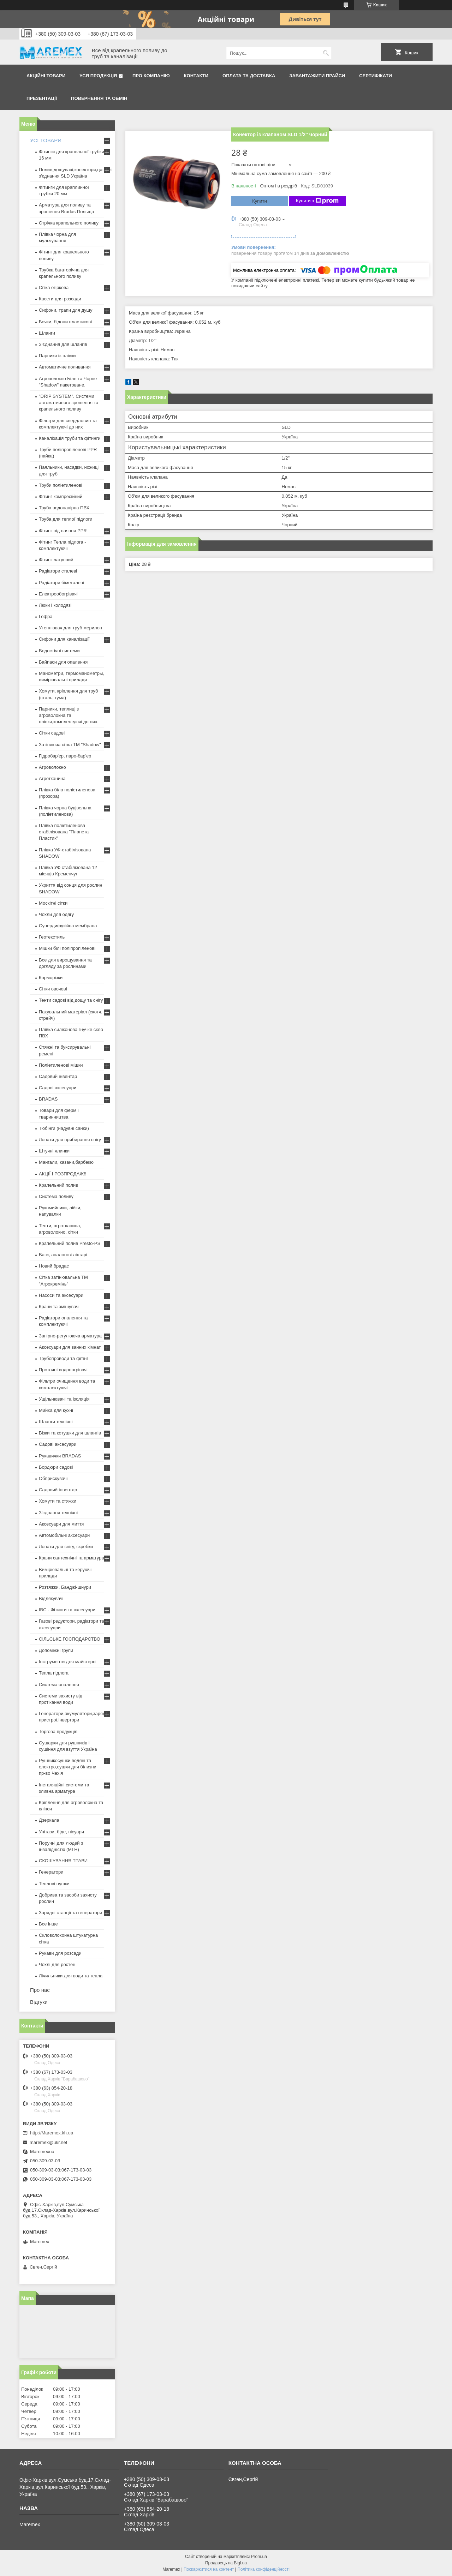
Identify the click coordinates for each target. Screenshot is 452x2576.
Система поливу (56, 1196)
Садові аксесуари (57, 1087)
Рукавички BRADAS (60, 1455)
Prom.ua (259, 2556)
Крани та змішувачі (59, 1306)
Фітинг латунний (56, 559)
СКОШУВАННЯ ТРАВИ (63, 1860)
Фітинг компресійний (60, 496)
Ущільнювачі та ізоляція (64, 1399)
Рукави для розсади (60, 1953)
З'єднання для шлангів (63, 344)
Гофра (46, 616)
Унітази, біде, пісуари (61, 1831)
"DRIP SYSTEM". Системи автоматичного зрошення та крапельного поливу (69, 403)
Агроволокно (52, 767)
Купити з (317, 201)
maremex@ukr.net (48, 2142)
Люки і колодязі (55, 605)
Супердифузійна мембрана (68, 925)
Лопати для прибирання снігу (70, 1139)
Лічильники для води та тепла (70, 1975)
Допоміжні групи (56, 1650)
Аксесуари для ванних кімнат (70, 1347)
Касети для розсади (60, 298)
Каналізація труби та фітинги (70, 438)
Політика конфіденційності (263, 2569)
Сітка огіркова (54, 287)
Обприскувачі (53, 1478)
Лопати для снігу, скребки (66, 1546)
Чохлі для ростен (57, 1964)
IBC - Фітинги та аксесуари (67, 1609)
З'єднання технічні (58, 1512)
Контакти (196, 75)
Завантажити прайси (317, 75)
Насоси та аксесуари (61, 1295)
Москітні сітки (53, 903)
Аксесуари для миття (61, 1524)
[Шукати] (326, 53)
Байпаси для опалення (63, 662)
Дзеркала (49, 1820)
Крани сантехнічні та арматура (71, 1557)
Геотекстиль (52, 937)
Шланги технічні (56, 1421)
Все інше (48, 1924)
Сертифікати (375, 75)
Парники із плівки (57, 355)
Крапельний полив (58, 1185)
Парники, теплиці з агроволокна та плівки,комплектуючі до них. (69, 715)
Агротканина (52, 778)
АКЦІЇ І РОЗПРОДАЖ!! (63, 1173)
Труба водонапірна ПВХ (64, 507)
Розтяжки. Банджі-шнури (65, 1587)
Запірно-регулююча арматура (70, 1335)
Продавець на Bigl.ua (226, 2562)
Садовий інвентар (58, 1076)
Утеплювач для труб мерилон (70, 627)
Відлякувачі (51, 1598)
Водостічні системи (59, 650)
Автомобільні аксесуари (64, 1535)
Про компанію (151, 75)
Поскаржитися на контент (209, 2569)
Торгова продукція (58, 1731)
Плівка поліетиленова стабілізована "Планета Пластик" (64, 832)
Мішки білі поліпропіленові (67, 948)
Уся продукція (98, 75)
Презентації (41, 98)
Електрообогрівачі (58, 594)
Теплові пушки (54, 1883)
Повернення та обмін (99, 98)
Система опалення (59, 1684)
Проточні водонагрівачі (63, 1369)
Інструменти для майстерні (67, 1661)
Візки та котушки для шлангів (70, 1433)
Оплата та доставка (248, 75)
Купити (259, 201)
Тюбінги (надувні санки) (64, 1128)
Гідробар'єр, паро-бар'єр (65, 756)
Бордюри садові (56, 1467)
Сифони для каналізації (64, 639)
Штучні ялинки (54, 1151)
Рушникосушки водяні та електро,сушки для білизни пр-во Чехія (67, 1767)
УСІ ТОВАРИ (45, 140)
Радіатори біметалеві (61, 582)
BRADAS (48, 1099)
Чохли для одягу (56, 914)
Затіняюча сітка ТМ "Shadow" (70, 744)
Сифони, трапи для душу (65, 310)
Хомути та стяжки (57, 1501)
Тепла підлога (54, 1673)
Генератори (51, 1872)
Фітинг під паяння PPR (63, 530)
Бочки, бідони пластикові (65, 321)
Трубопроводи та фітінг (63, 1358)
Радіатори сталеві (58, 571)
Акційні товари (45, 75)
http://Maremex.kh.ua (51, 2132)
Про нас (40, 1990)
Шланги (47, 333)
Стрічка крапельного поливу (69, 223)
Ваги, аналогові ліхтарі (63, 1254)
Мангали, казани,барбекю (66, 1162)
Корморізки (51, 977)
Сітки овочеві (53, 989)
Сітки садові (52, 733)
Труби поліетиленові (60, 485)
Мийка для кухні (56, 1410)
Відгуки (39, 2002)
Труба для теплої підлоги (66, 519)
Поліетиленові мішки (61, 1065)
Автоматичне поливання (64, 367)
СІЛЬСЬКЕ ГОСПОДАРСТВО (69, 1639)
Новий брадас (54, 1266)
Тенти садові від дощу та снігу (71, 1000)
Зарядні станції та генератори (70, 1912)
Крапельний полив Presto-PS (69, 1243)
